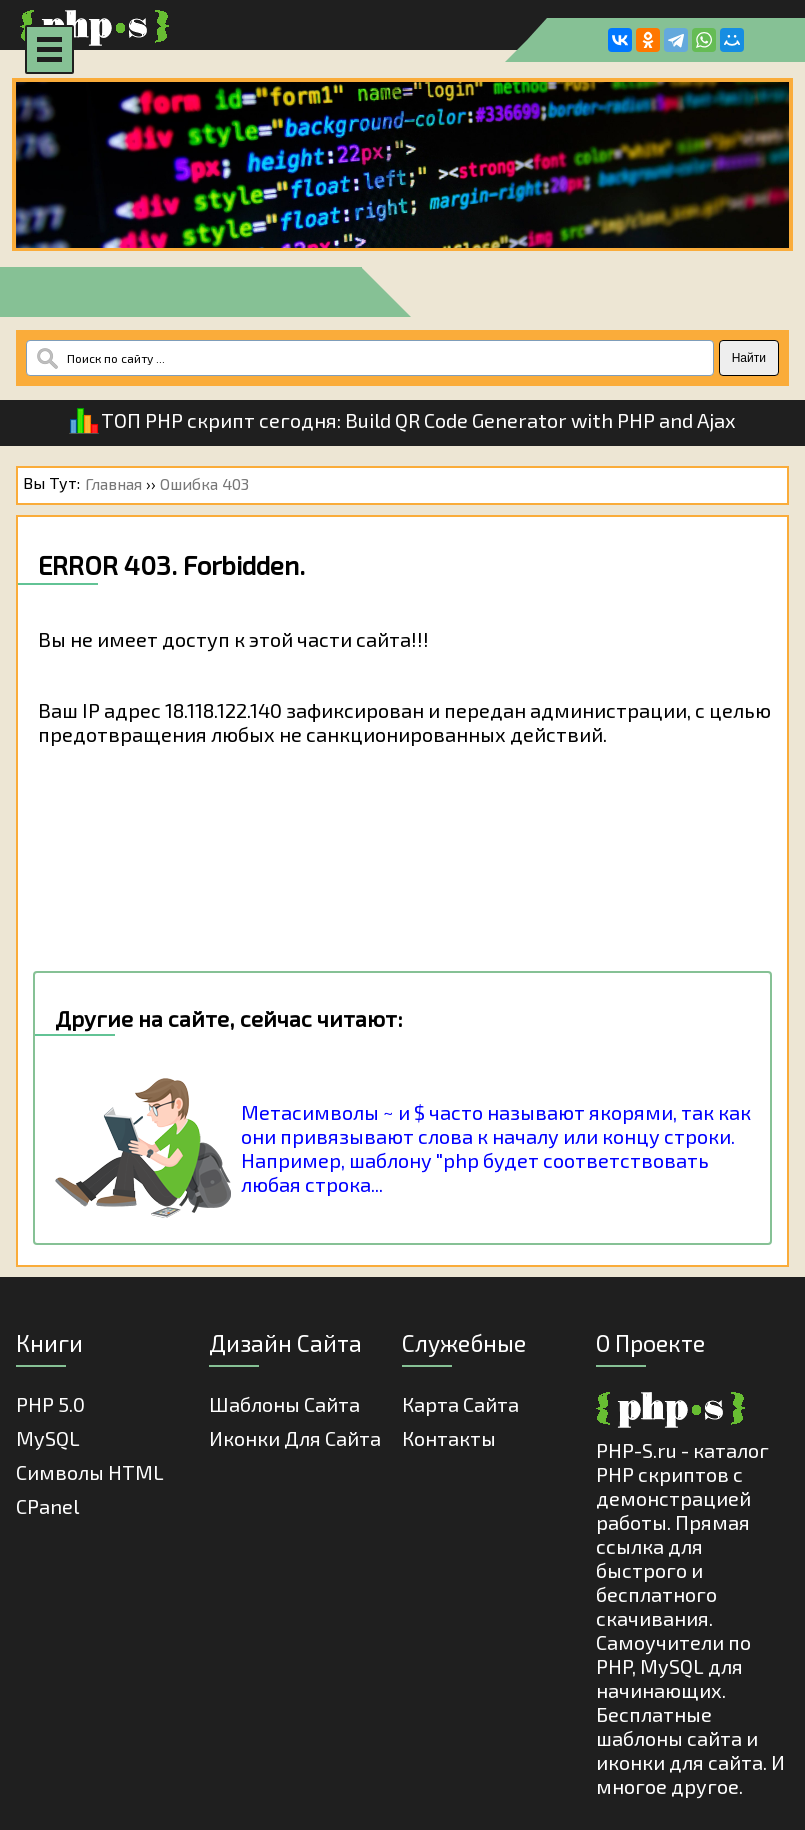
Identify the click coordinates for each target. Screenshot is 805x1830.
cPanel (47, 1506)
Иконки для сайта (295, 1438)
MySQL (48, 1438)
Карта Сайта (460, 1404)
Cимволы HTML (90, 1472)
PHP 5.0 (50, 1404)
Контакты (449, 1438)
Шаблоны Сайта (284, 1404)
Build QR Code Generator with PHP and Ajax (540, 420)
